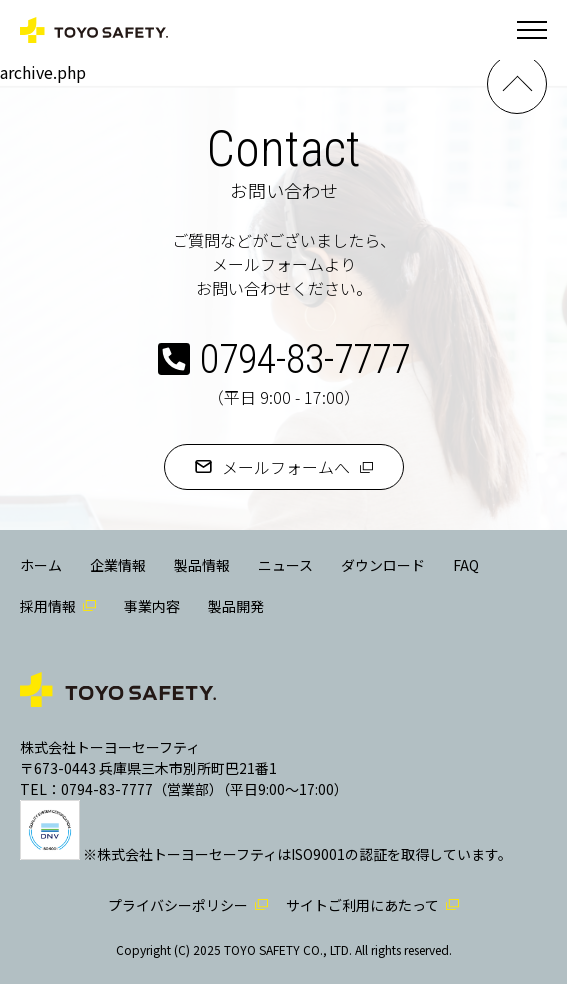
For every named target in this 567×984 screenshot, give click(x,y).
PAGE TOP (517, 84)
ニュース (285, 565)
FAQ (466, 565)
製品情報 (202, 565)
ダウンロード (383, 565)
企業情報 (118, 565)
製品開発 (236, 606)
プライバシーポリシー (178, 905)
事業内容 (152, 606)
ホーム (41, 565)
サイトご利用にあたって (362, 905)
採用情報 (48, 606)
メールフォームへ (286, 467)
